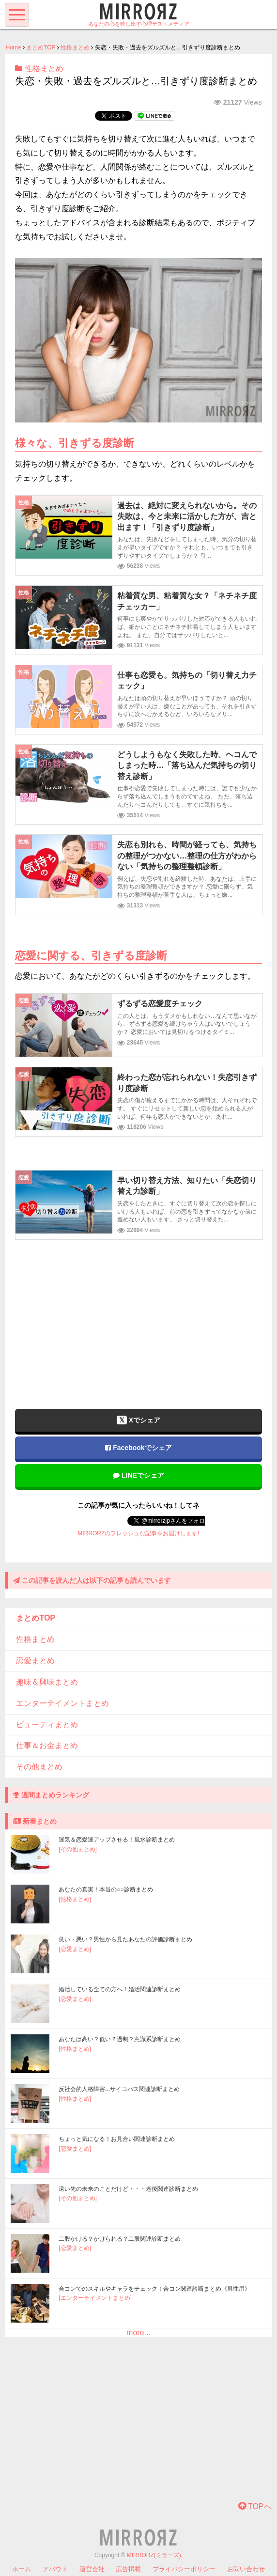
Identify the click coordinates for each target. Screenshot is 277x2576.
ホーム (21, 2569)
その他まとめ (39, 1767)
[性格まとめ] (75, 1899)
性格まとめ (75, 47)
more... (138, 2332)
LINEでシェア (138, 1475)
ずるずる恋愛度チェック (159, 1003)
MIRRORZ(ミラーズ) (154, 2555)
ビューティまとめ (47, 1724)
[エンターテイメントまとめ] (95, 2298)
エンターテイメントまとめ (62, 1703)
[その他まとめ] (78, 1849)
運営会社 (92, 2569)
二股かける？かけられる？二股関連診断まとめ (120, 2238)
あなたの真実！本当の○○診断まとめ (106, 1889)
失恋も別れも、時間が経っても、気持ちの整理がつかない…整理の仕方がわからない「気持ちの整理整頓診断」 (187, 856)
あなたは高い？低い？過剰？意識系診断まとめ (120, 2039)
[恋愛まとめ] (75, 1949)
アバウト (55, 2569)
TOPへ (255, 2506)
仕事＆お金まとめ (47, 1745)
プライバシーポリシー (184, 2569)
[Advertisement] (138, 1317)
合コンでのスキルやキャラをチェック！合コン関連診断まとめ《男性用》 (154, 2288)
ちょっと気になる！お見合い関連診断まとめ (117, 2139)
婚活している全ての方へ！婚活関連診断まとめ (120, 1989)
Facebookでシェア (138, 1448)
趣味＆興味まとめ (47, 1682)
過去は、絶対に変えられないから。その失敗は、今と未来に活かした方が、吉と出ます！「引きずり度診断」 (187, 516)
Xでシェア (138, 1420)
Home (13, 47)
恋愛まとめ (35, 1660)
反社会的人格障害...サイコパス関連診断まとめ (119, 2089)
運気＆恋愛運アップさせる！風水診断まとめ (117, 1839)
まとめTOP (40, 47)
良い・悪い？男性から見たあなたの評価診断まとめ (125, 1939)
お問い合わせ (246, 2569)
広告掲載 (128, 2569)
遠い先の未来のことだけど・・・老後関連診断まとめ (128, 2189)
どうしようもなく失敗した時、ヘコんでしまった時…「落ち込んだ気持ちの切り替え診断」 (187, 765)
